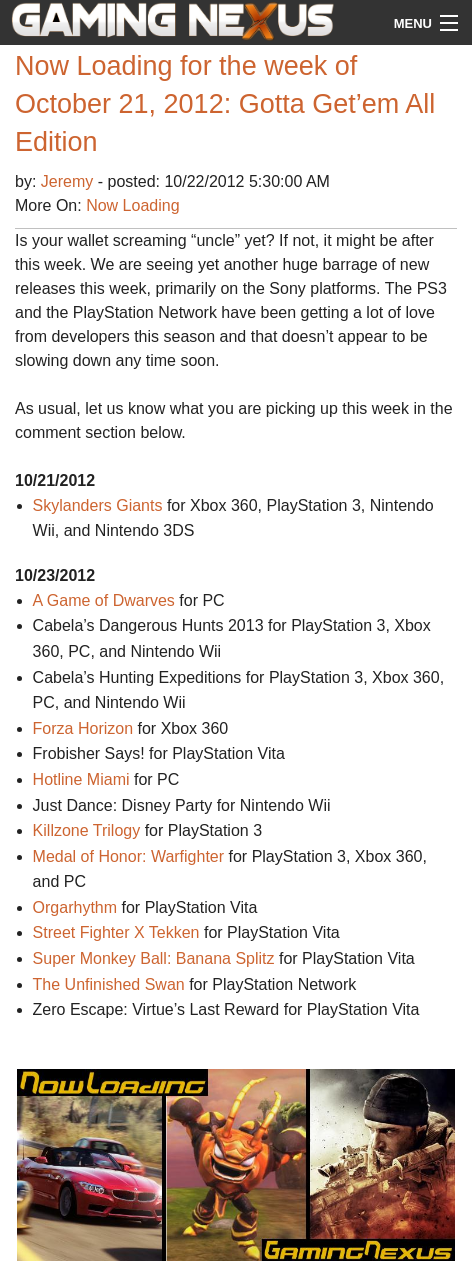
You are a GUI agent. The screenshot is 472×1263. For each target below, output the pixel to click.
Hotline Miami (81, 779)
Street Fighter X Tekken (116, 932)
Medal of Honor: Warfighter (128, 856)
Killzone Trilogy (87, 830)
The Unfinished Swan (109, 984)
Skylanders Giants (98, 505)
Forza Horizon (83, 728)
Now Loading (132, 205)
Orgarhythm (75, 907)
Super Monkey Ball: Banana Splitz (154, 958)
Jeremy (69, 181)
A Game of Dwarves (104, 600)
